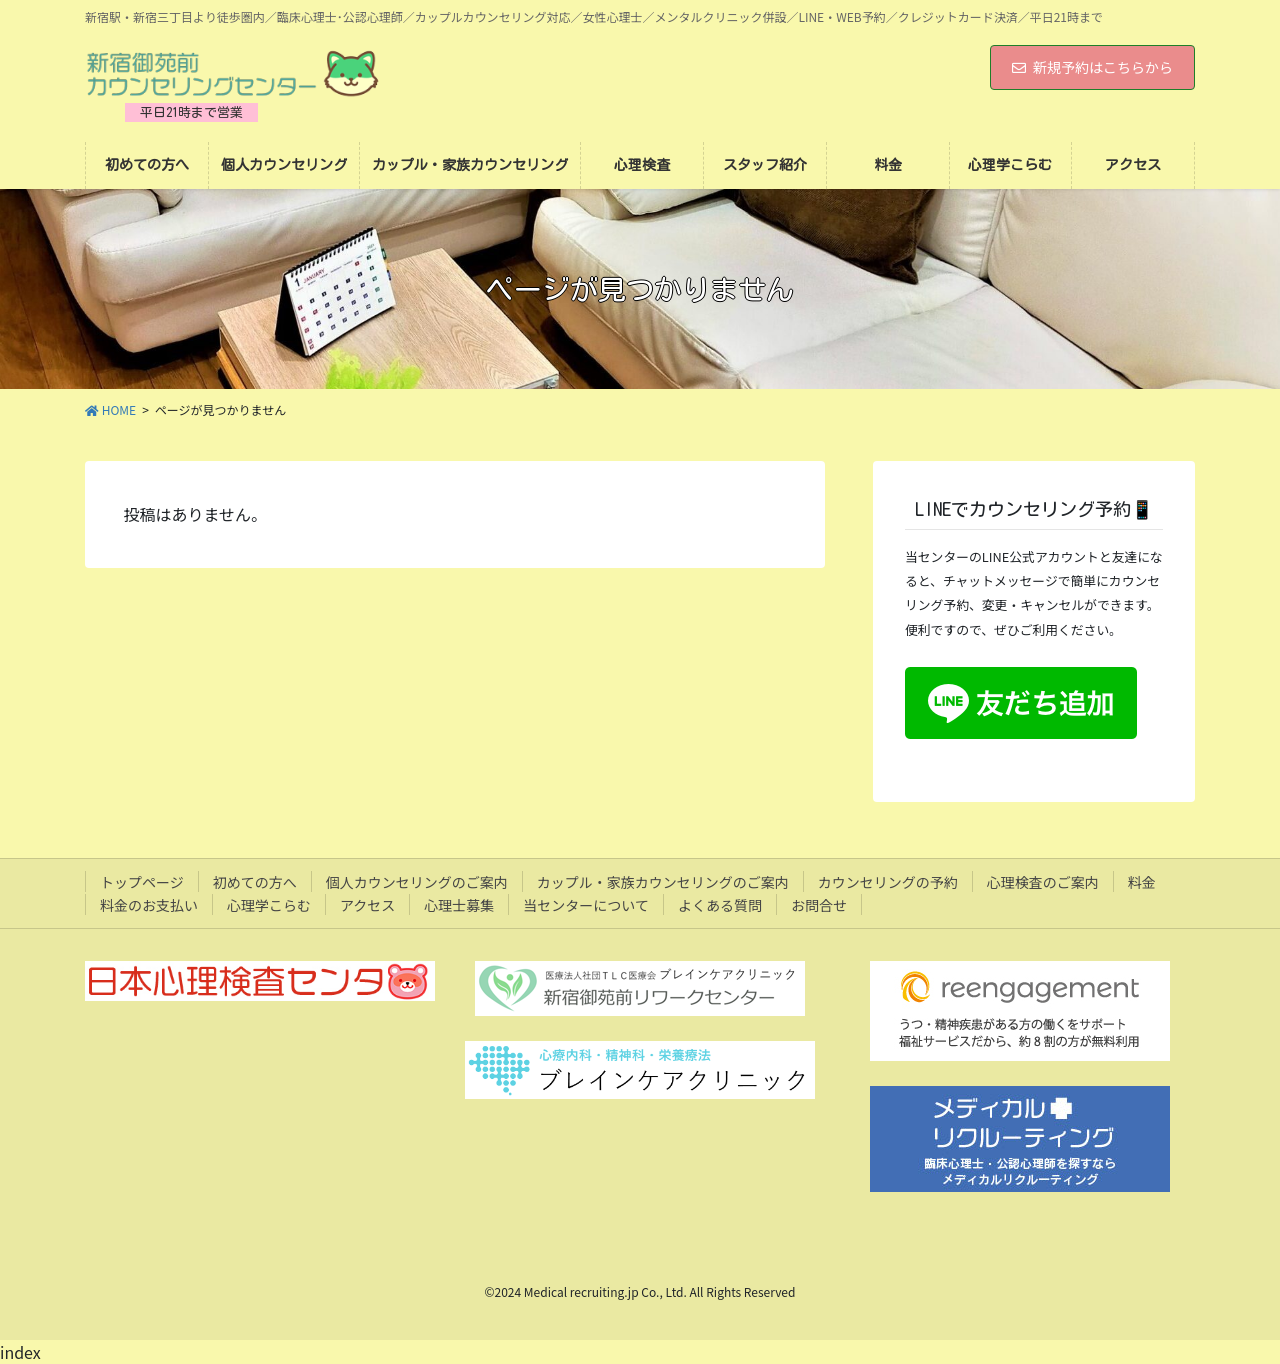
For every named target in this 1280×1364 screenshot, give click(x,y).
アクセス (367, 905)
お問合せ (819, 905)
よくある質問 (720, 905)
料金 (1142, 882)
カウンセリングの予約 (888, 882)
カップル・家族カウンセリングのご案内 (663, 882)
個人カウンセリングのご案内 (417, 882)
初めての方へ (255, 882)
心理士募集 (459, 905)
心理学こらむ (269, 905)
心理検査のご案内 (1043, 882)
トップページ (142, 882)
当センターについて (586, 905)
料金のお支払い (149, 905)
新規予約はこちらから (1092, 67)
